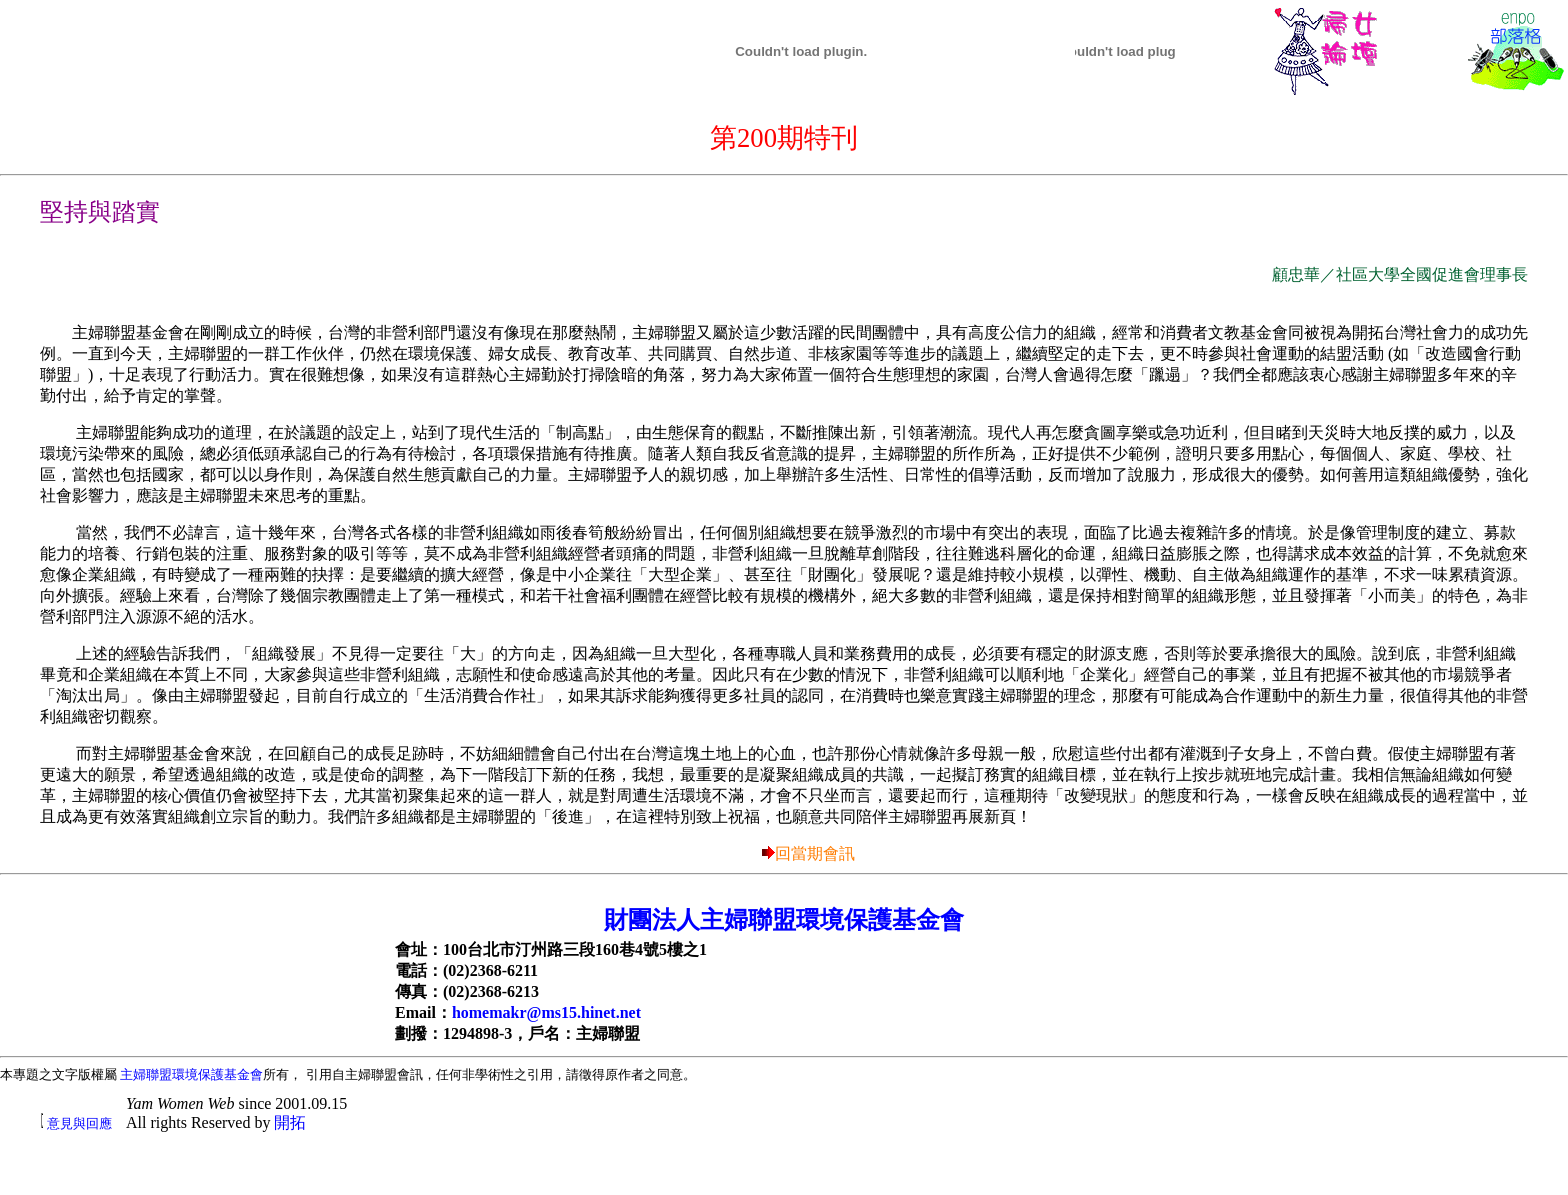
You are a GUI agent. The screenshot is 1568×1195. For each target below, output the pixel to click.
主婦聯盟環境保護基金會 (191, 1074)
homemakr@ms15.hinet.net (546, 1012)
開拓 (290, 1122)
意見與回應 (79, 1123)
